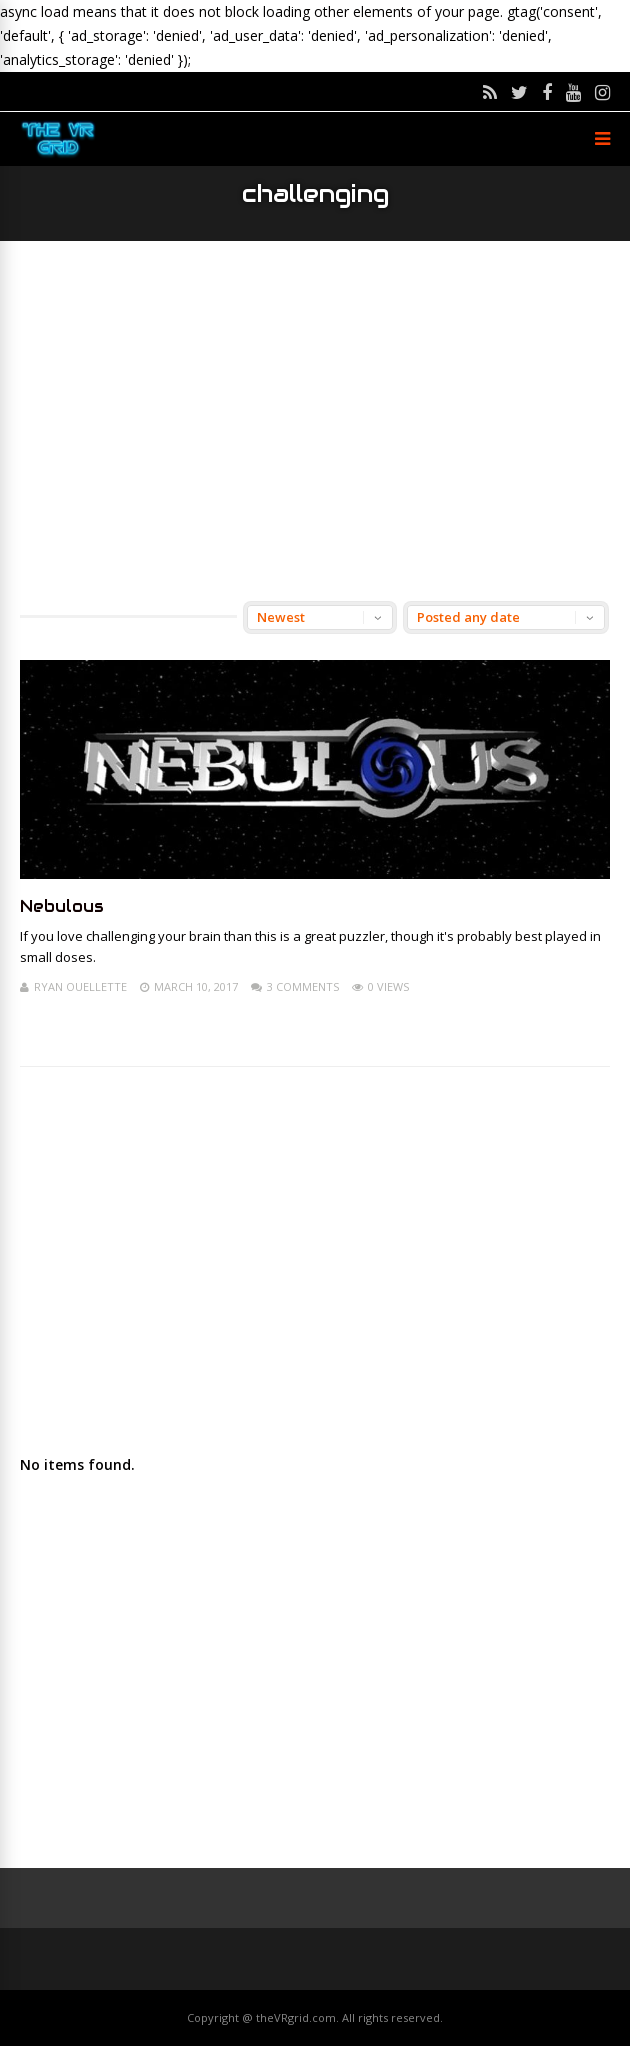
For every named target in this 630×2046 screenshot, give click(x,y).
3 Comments (303, 986)
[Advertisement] (315, 421)
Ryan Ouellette (80, 986)
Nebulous (62, 906)
